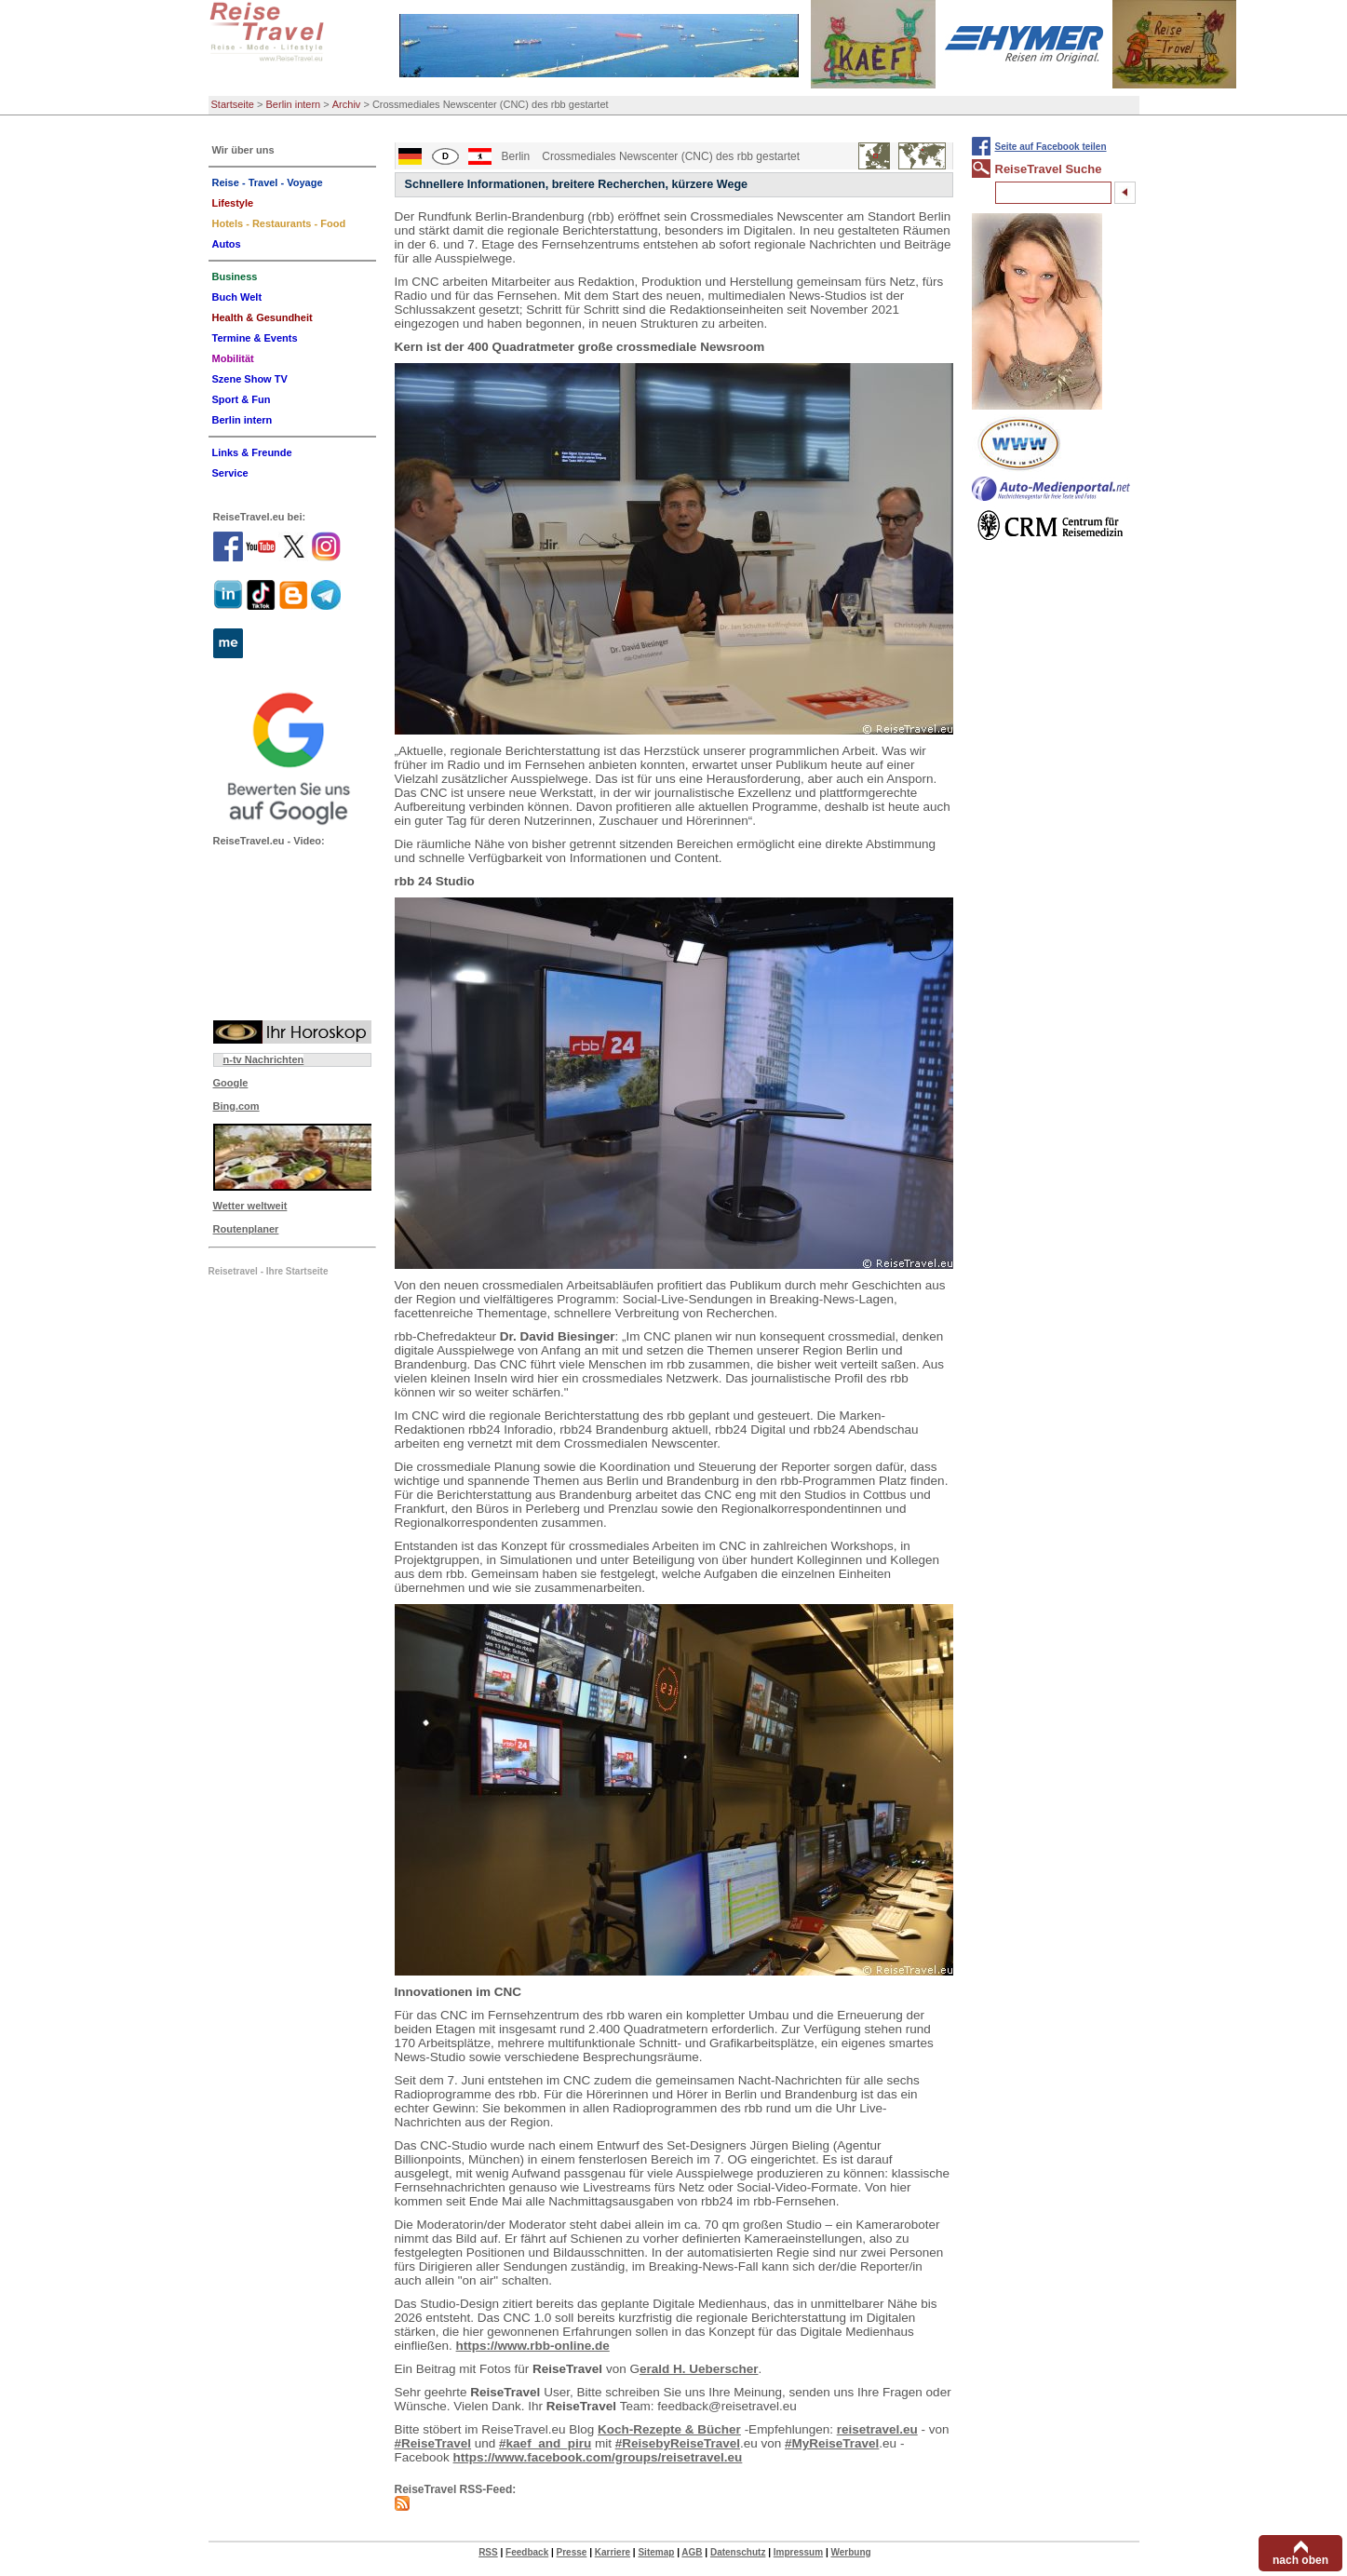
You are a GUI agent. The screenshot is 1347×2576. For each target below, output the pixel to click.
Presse (572, 2552)
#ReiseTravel (433, 2443)
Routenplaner (246, 1228)
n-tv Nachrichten (263, 1059)
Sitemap (656, 2552)
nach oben (1300, 2560)
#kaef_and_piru (545, 2443)
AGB (691, 2552)
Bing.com (236, 1106)
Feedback (526, 2552)
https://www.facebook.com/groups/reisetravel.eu (598, 2457)
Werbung (850, 2552)
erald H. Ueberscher (699, 2369)
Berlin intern (293, 104)
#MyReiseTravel (832, 2443)
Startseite (232, 104)
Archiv (346, 104)
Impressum (798, 2552)
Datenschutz (737, 2552)
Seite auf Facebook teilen (1051, 147)
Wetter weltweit (250, 1205)
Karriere (612, 2552)
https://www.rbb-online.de (533, 2346)
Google (231, 1082)
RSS (488, 2552)
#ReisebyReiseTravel (677, 2443)
